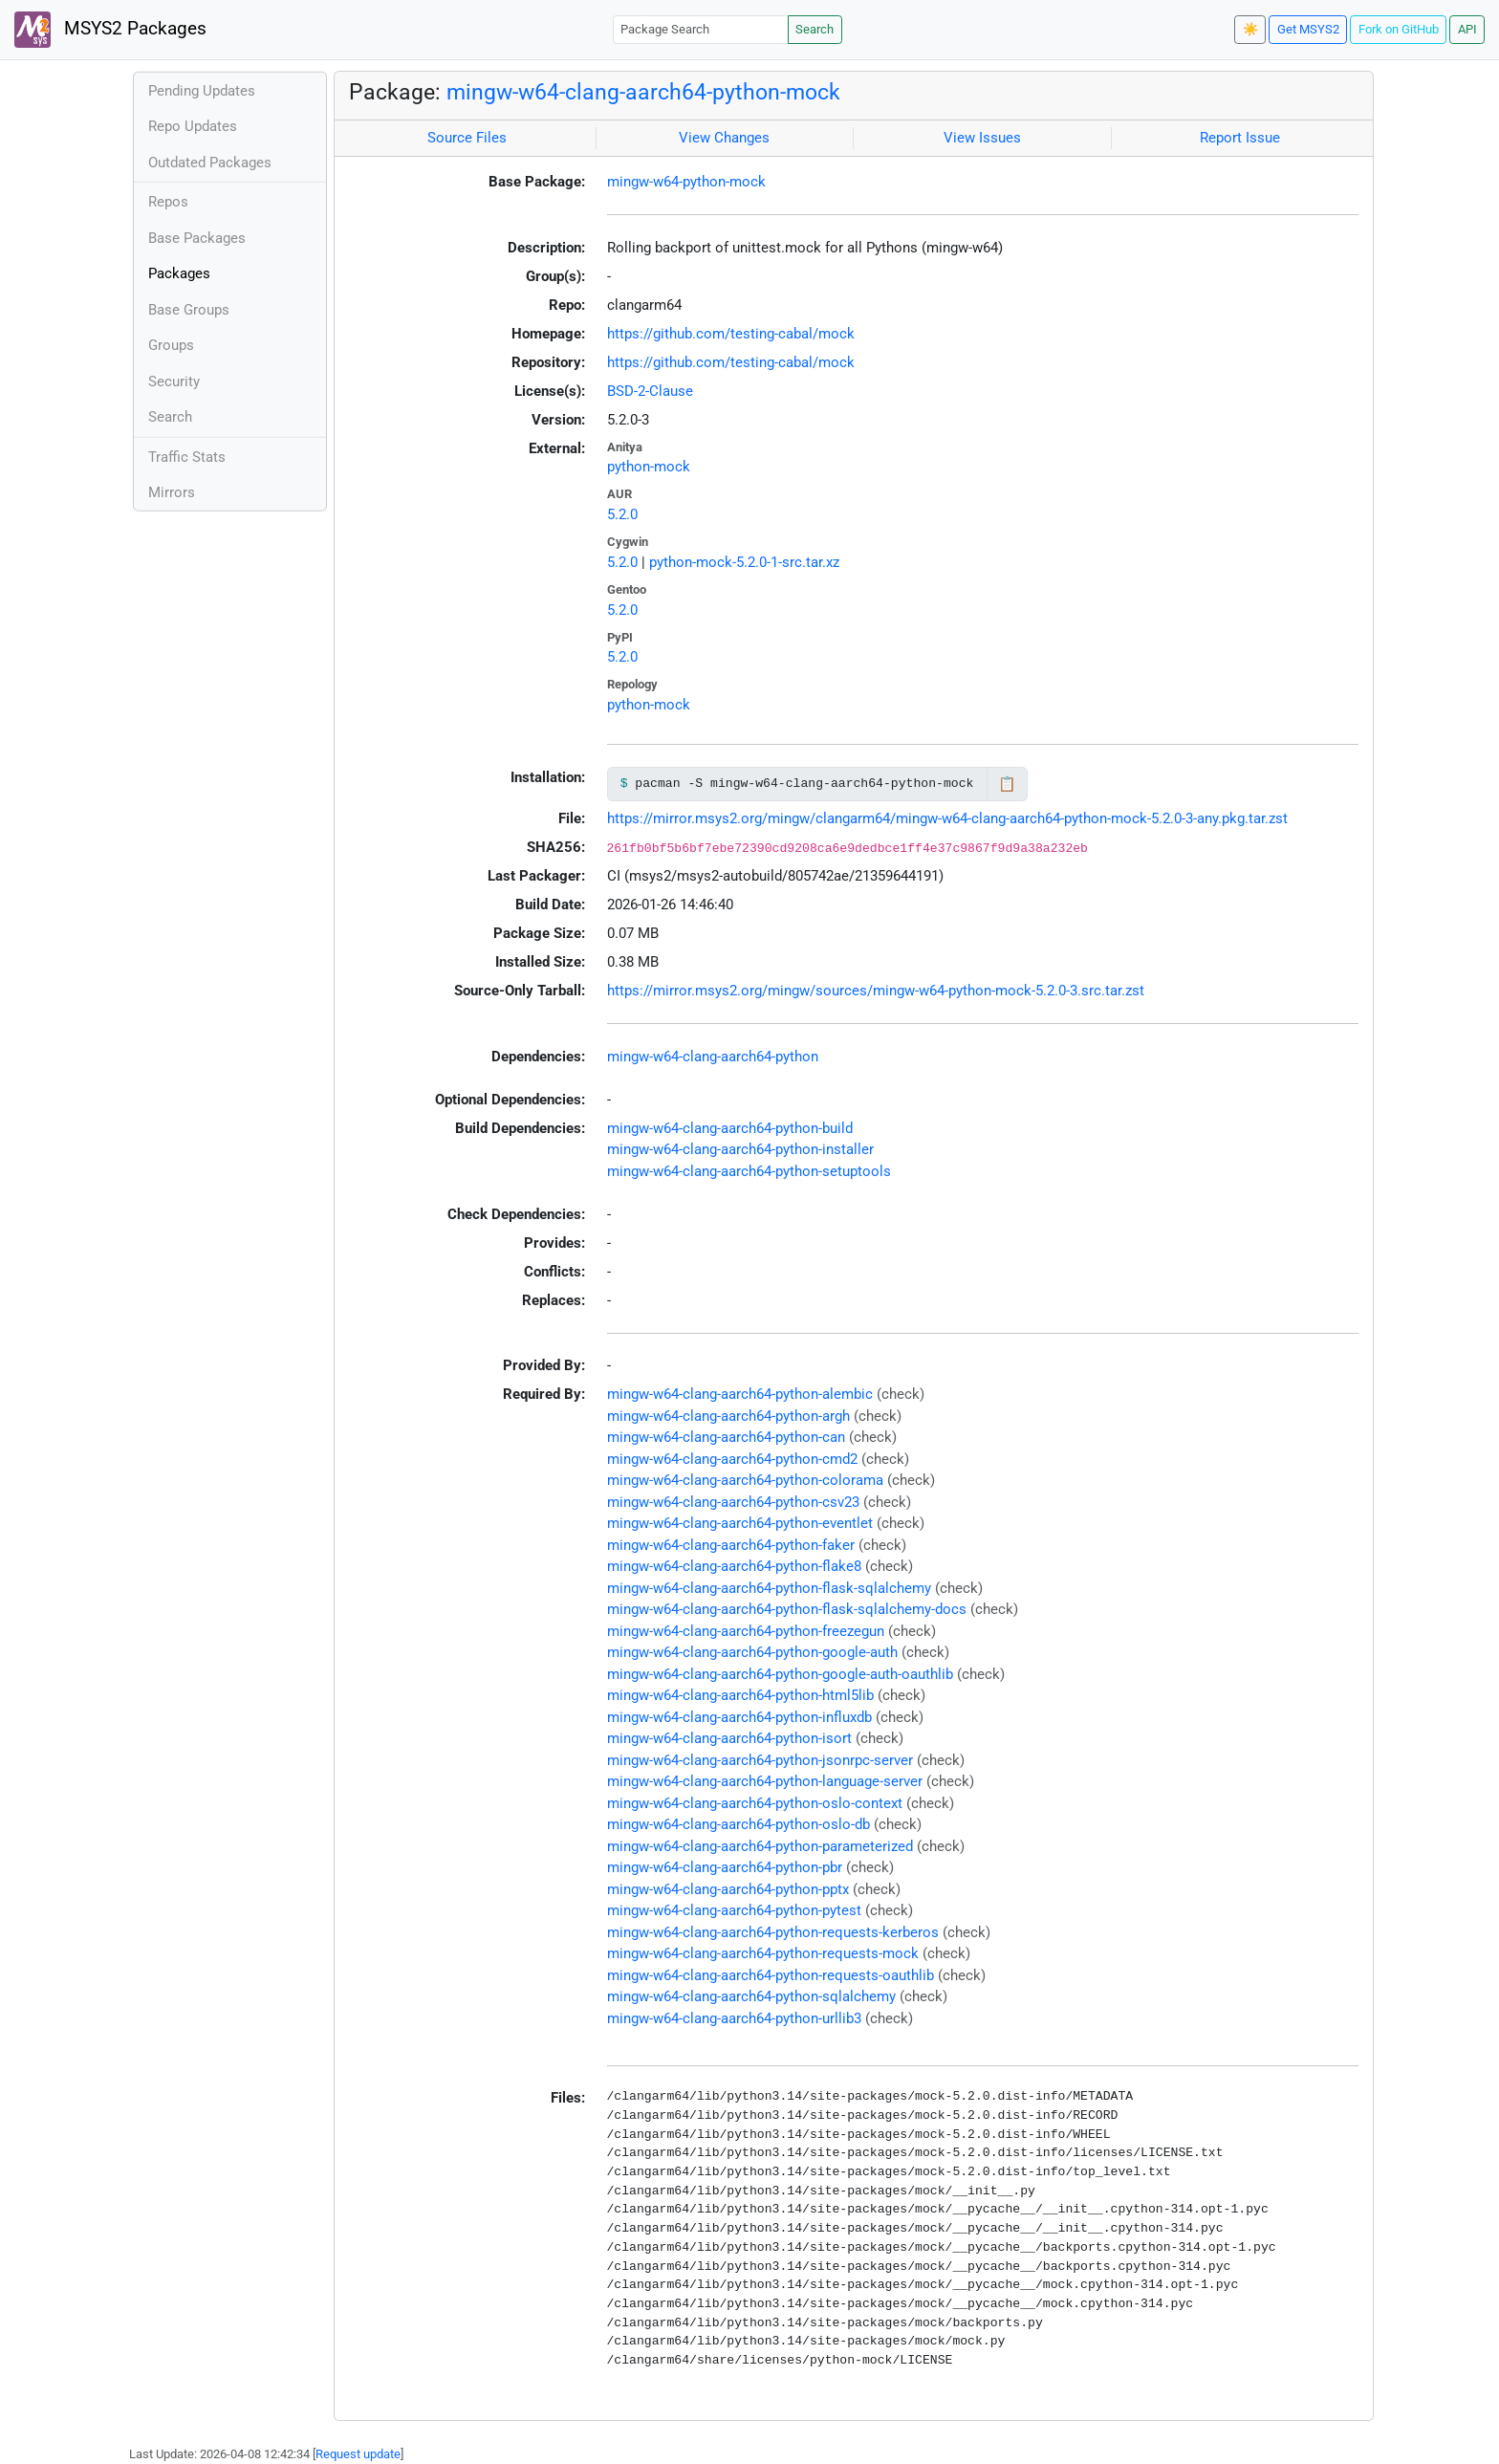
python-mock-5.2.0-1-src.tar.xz (744, 562)
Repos (168, 201)
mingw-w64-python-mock (686, 181)
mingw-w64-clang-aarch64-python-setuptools (749, 1171)
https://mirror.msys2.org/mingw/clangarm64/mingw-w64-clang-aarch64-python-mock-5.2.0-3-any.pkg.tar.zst (947, 818)
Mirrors (171, 492)
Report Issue (1240, 137)
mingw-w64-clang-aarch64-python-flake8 (734, 1566)
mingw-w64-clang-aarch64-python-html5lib (740, 1695)
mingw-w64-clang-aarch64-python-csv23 (733, 1502)
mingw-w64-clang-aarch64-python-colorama (745, 1480)
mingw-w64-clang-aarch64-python (712, 1056)
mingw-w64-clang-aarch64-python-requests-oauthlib (770, 1975)
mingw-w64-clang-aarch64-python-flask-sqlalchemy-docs (787, 1609)
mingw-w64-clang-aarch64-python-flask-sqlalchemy (769, 1588)
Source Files (467, 137)
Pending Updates (201, 90)
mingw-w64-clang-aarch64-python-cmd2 (732, 1459)
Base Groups (188, 309)
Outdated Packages (210, 162)
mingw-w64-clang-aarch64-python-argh (728, 1416)
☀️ (1250, 29)
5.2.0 (622, 514)
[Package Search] (701, 29)
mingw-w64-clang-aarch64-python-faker (731, 1545)
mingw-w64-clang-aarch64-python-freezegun (745, 1631)
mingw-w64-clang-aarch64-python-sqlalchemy (751, 1996)
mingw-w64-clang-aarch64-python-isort (729, 1738)
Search (814, 29)
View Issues (982, 137)
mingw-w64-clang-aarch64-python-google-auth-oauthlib (780, 1674)
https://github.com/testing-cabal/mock (731, 333)
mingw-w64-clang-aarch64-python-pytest (734, 1910)
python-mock (648, 466)
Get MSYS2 (1308, 29)
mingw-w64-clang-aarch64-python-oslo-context (754, 1803)
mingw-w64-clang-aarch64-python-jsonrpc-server (760, 1760)
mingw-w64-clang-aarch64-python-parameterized (760, 1846)
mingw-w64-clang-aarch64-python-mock (643, 91)
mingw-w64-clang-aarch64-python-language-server (765, 1781)
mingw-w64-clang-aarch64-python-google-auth (752, 1652)
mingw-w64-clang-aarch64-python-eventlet (740, 1523)
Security (174, 381)
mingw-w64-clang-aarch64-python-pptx (728, 1889)
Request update (358, 2454)
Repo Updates (192, 126)
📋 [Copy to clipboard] (1007, 784)
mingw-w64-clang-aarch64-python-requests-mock (763, 1953)
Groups (171, 345)
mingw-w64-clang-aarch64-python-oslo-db (738, 1824)
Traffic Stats (187, 457)
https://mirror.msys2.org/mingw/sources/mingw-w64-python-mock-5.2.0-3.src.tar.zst (875, 990)
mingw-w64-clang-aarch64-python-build (730, 1128)
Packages (179, 273)
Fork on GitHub (1398, 29)
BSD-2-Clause (650, 391)
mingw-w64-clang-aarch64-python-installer (740, 1149)
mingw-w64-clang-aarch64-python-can (726, 1437)
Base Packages (197, 238)
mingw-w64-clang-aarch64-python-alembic (740, 1394)
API (1467, 29)
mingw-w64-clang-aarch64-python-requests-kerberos (773, 1932)
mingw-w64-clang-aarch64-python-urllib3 (734, 2018)
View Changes (724, 137)
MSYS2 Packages (110, 29)
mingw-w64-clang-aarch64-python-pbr (724, 1867)
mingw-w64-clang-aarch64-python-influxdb (739, 1717)
